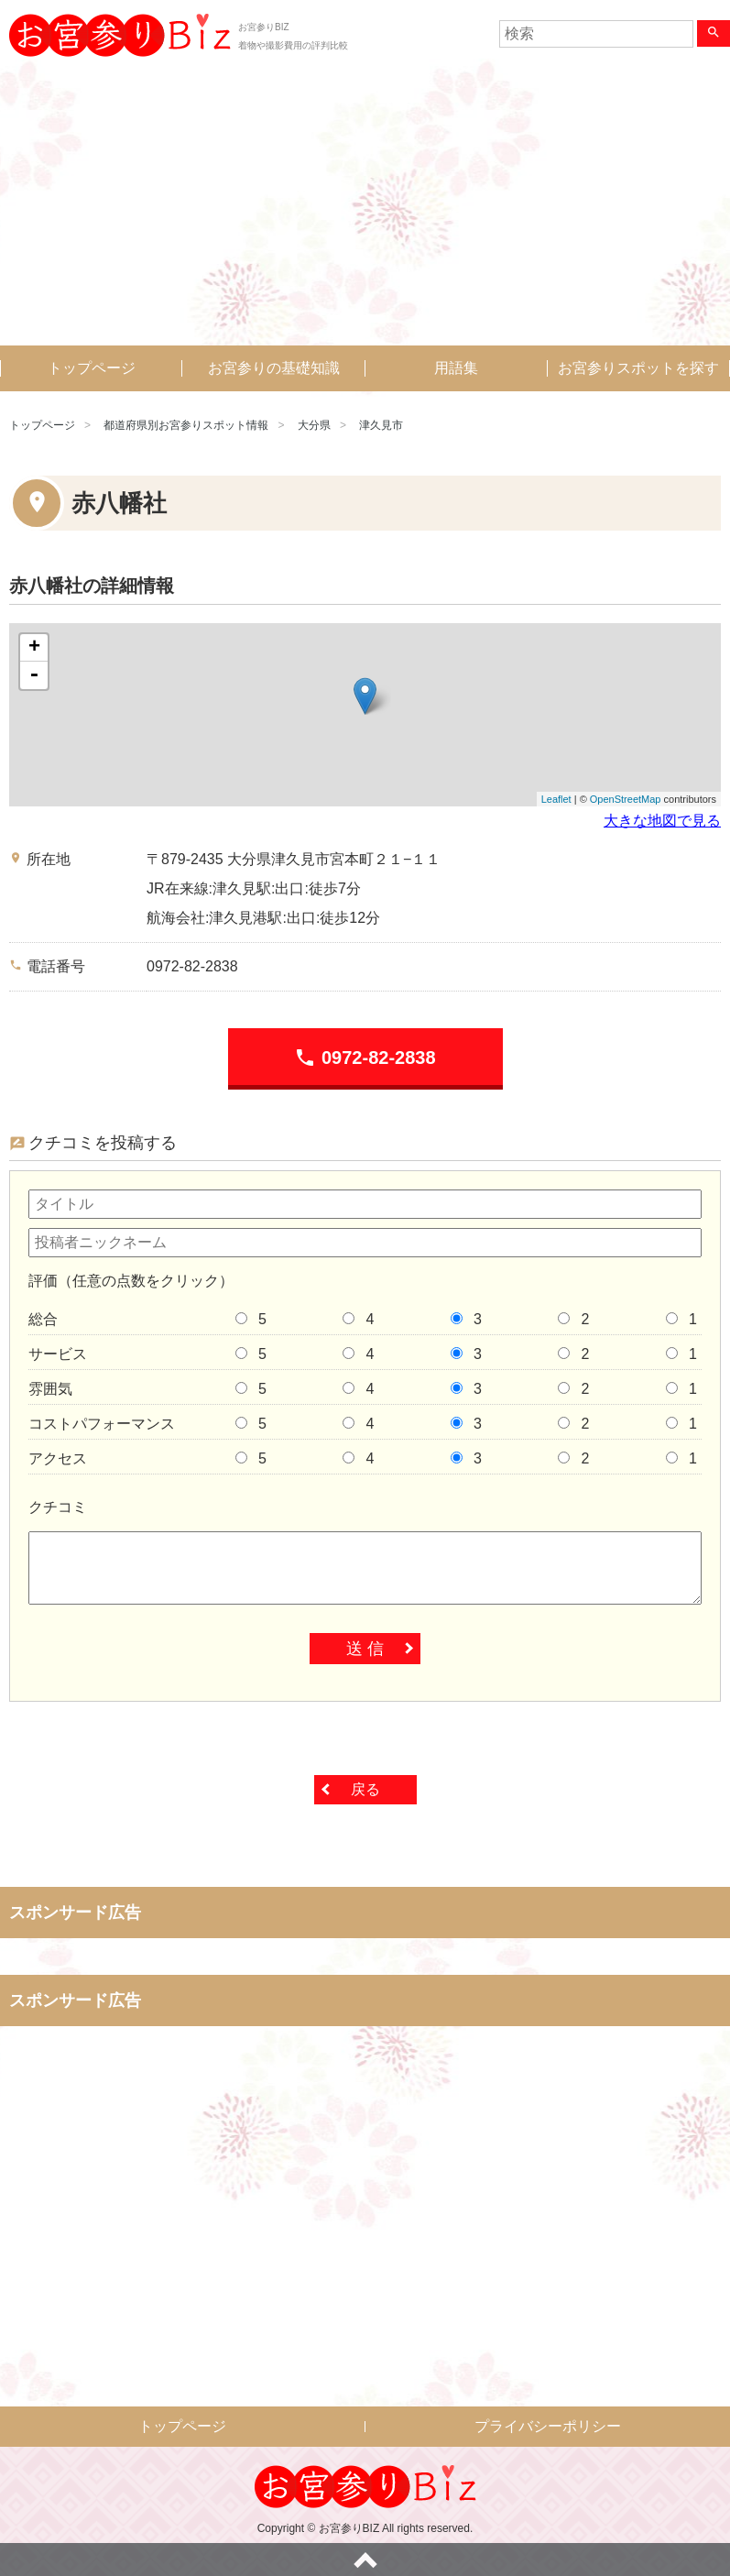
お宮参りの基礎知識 (274, 368)
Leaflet (556, 799)
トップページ (92, 368)
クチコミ (57, 1507)
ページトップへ (365, 2559)
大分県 (314, 425)
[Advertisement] (365, 208)
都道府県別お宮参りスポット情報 (186, 425)
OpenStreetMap (625, 799)
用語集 (456, 368)
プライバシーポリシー (547, 2426)
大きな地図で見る (662, 820)
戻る (365, 1789)
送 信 (365, 1648)
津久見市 (381, 425)
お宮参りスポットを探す (638, 368)
